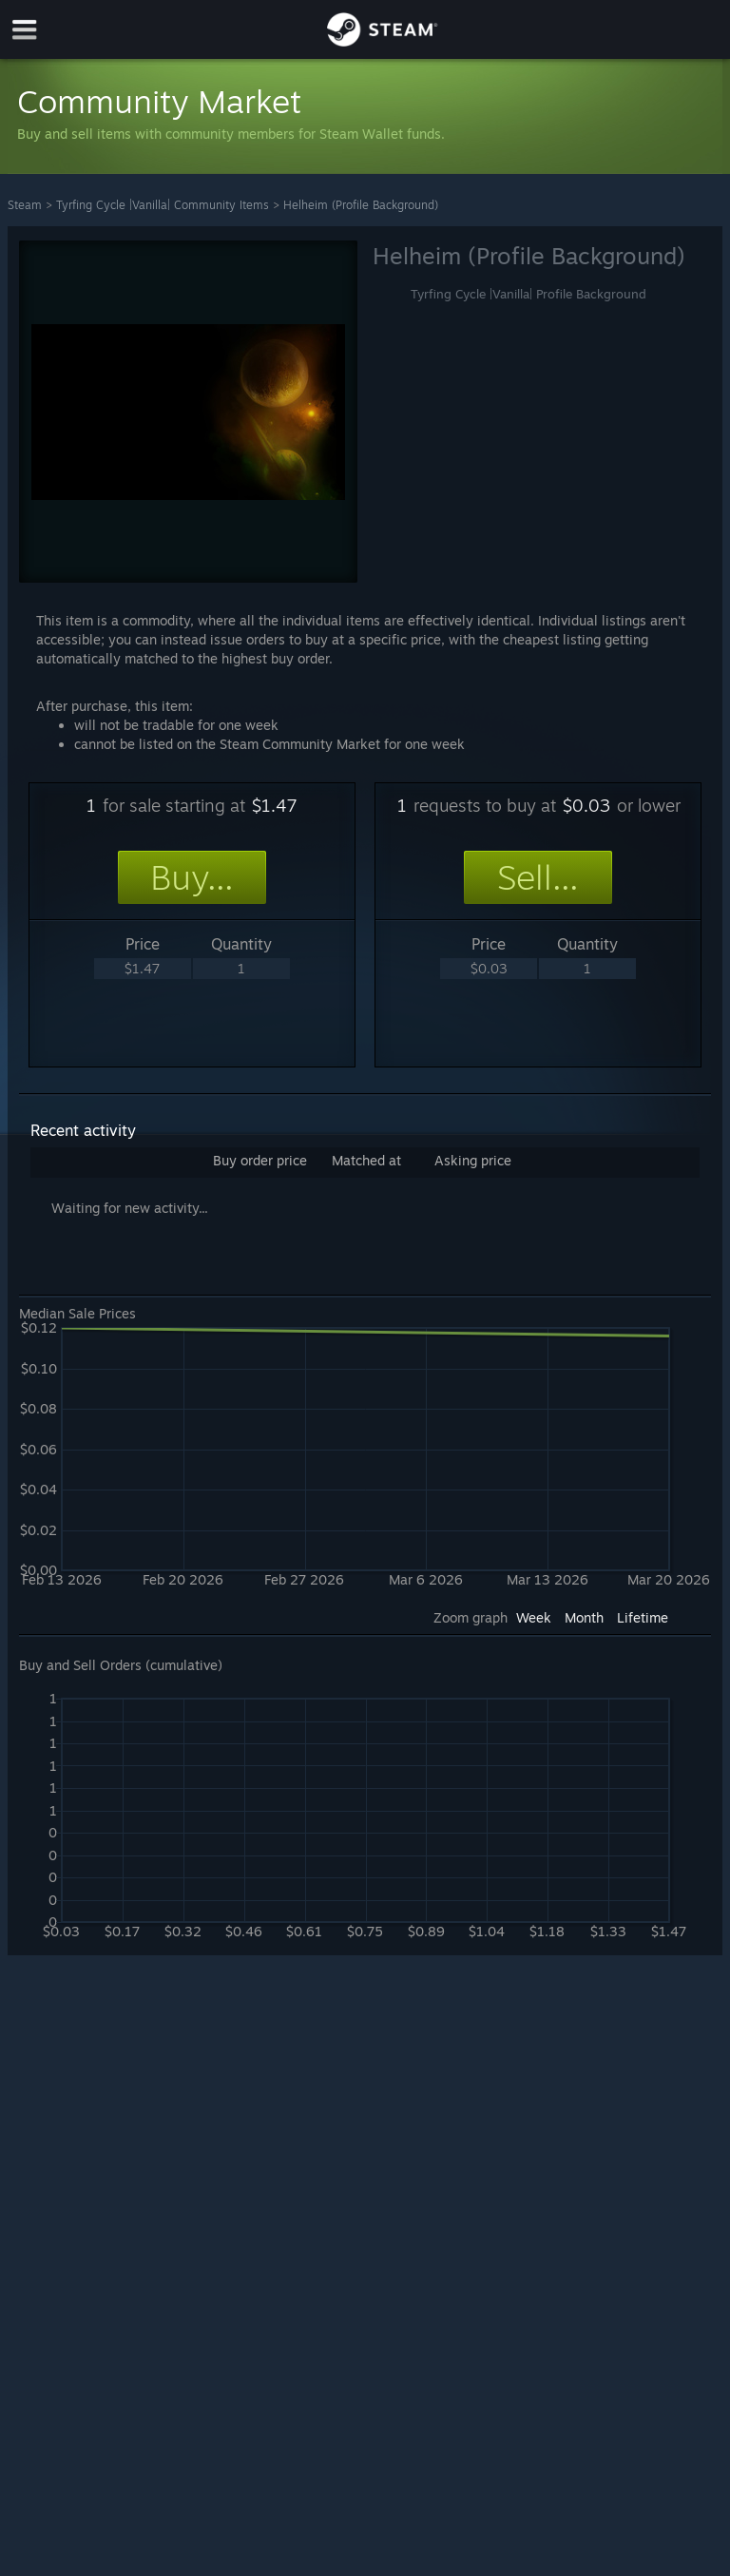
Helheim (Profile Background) (360, 205)
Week (533, 1617)
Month (584, 1617)
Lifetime (642, 1617)
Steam (25, 205)
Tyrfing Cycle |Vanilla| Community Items (162, 205)
